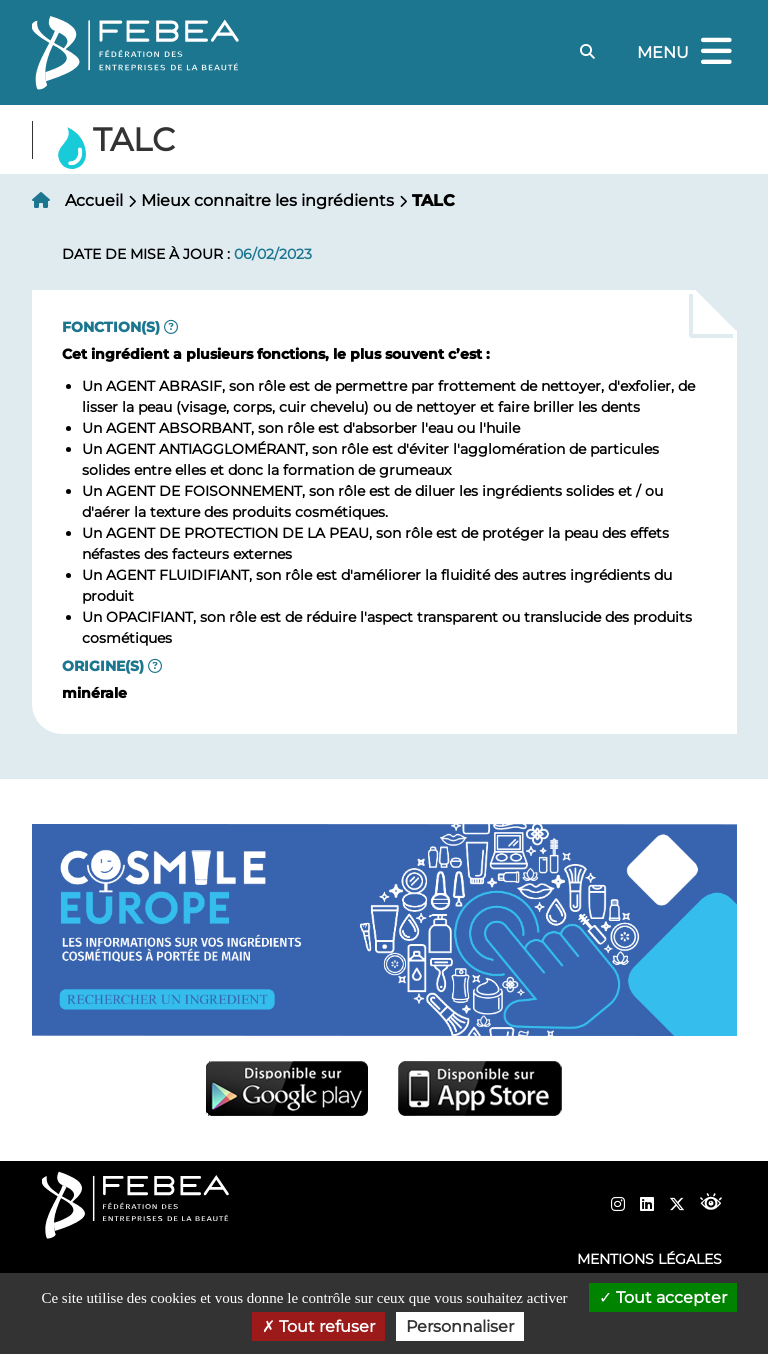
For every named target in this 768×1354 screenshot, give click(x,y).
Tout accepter (663, 1297)
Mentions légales (649, 1259)
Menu (687, 52)
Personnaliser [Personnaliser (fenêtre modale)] (460, 1326)
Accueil (94, 200)
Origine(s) (103, 666)
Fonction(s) (111, 327)
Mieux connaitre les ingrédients (267, 200)
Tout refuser (318, 1326)
